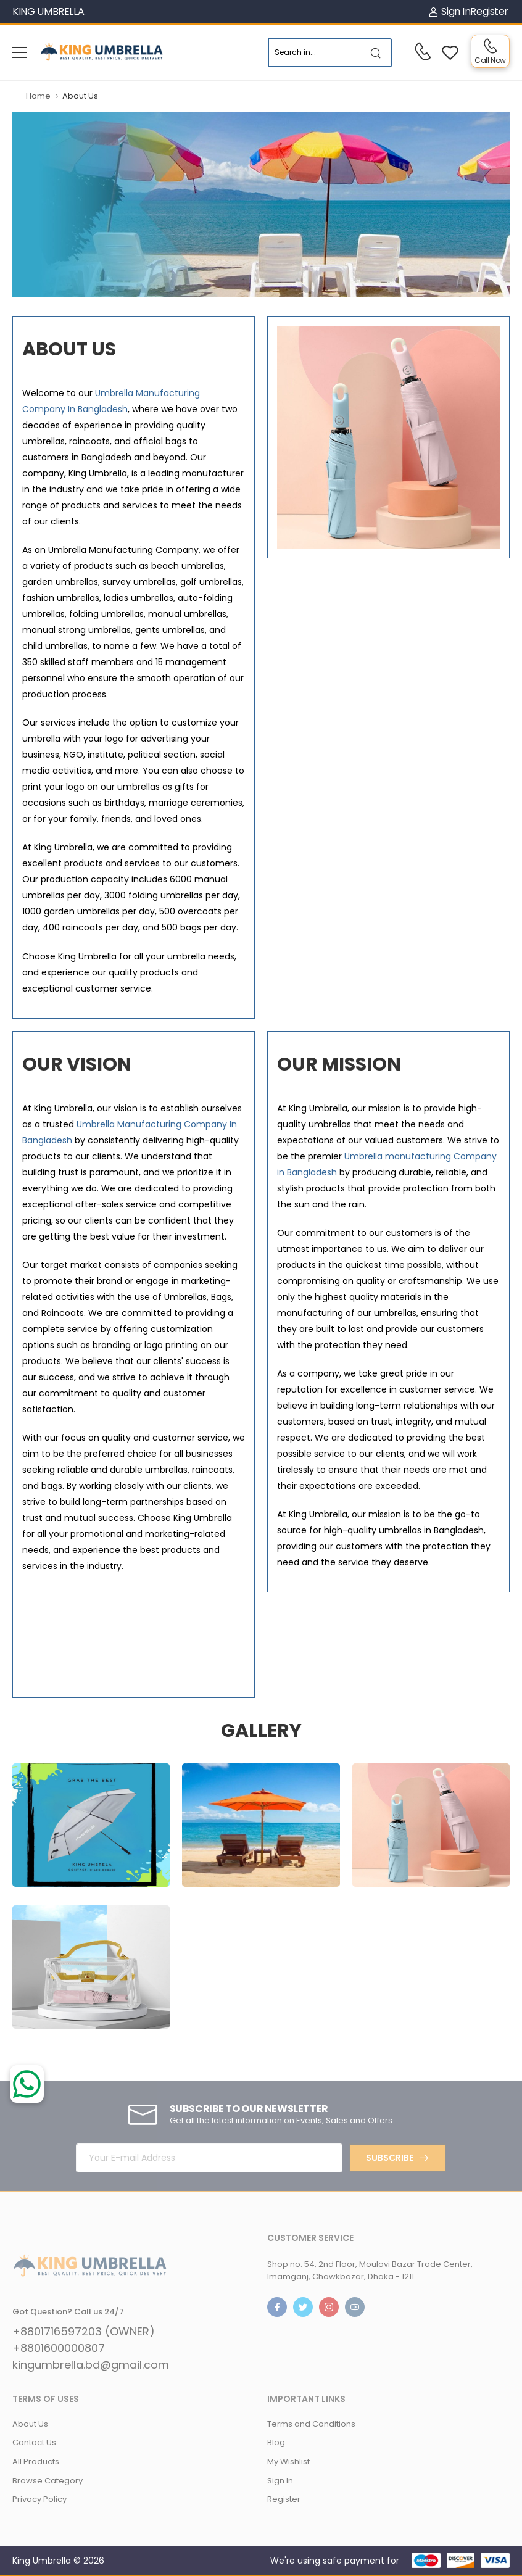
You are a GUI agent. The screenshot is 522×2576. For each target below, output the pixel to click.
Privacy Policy (39, 2499)
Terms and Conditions (311, 2424)
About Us (30, 2424)
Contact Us (34, 2442)
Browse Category (47, 2481)
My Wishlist (288, 2461)
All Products (35, 2461)
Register (489, 11)
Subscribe (389, 2157)
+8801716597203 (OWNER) (83, 2331)
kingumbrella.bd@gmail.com (90, 2365)
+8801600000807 (58, 2348)
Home (38, 96)
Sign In (450, 11)
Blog (276, 2442)
